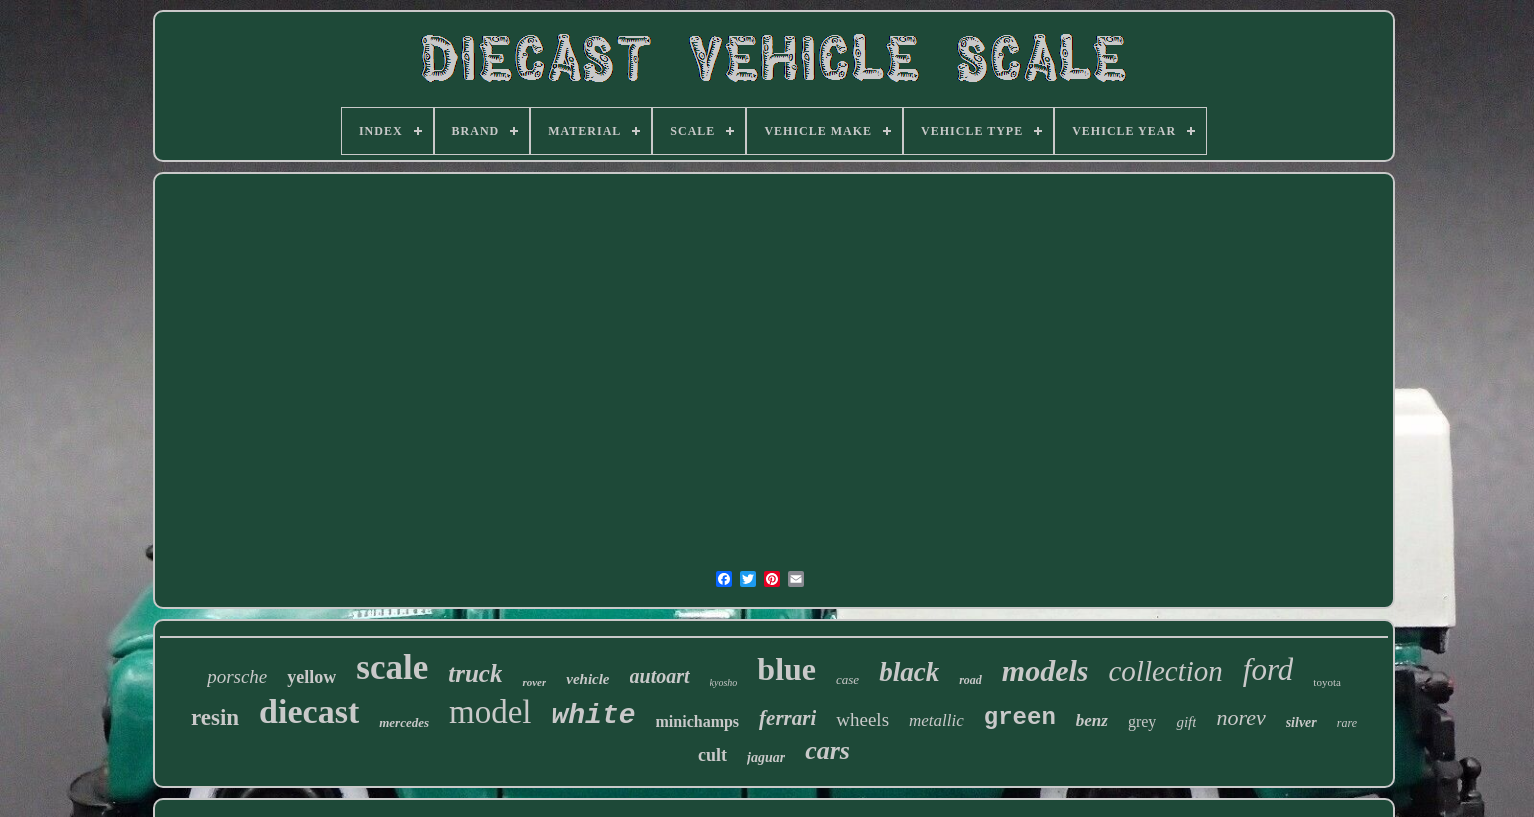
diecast (309, 711)
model (490, 712)
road (970, 680)
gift (1186, 722)
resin (215, 717)
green (1020, 717)
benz (1092, 720)
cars (827, 750)
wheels (862, 719)
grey (1142, 721)
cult (712, 755)
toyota (1327, 682)
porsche (237, 676)
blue (786, 669)
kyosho (724, 682)
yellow (311, 677)
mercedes (404, 722)
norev (1240, 717)
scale (392, 667)
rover (534, 682)
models (1045, 670)
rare (1347, 723)
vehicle (587, 679)
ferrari (787, 718)
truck (475, 673)
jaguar (766, 757)
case (847, 679)
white (594, 715)
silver (1301, 722)
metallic (936, 720)
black (909, 672)
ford (1268, 669)
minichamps (698, 721)
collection (1165, 671)
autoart (660, 676)
